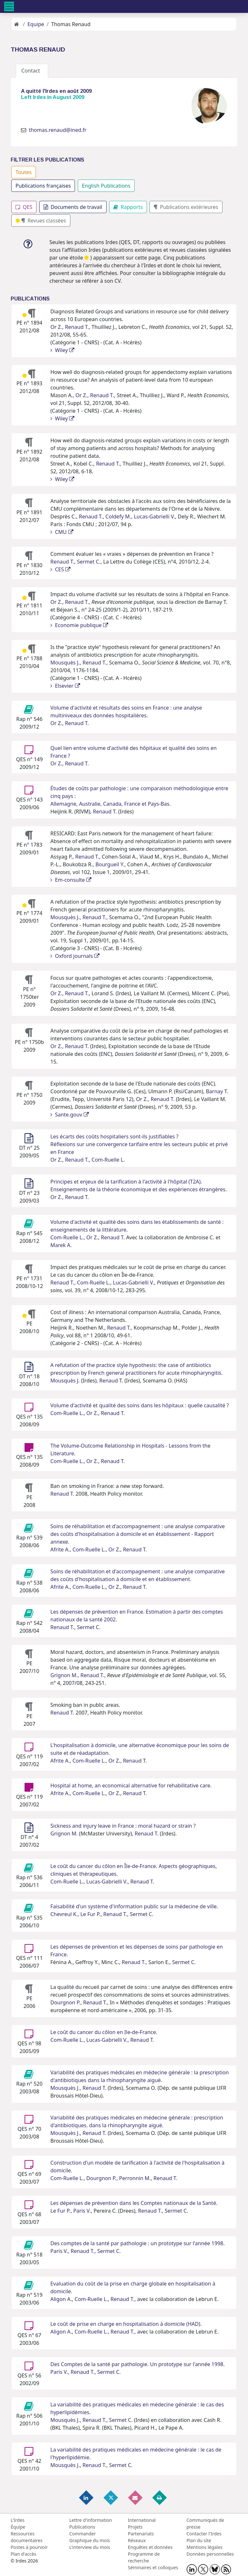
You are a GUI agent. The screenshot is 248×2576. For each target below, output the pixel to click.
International (142, 2520)
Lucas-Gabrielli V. (154, 516)
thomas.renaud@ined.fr (58, 129)
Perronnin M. (135, 2178)
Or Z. (56, 326)
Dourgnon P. (65, 2002)
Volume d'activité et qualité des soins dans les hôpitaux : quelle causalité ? (139, 1405)
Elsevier (65, 685)
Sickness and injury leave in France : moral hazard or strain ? (123, 1825)
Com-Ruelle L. (108, 1159)
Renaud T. (77, 326)
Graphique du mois (89, 2540)
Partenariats (141, 2534)
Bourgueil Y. (109, 864)
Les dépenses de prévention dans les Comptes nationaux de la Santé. (133, 2203)
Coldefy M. (118, 516)
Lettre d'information (90, 2520)
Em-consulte (70, 879)
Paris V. (82, 2210)
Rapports (128, 207)
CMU (61, 532)
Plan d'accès (23, 2554)
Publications (82, 2527)
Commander (82, 2534)
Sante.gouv (69, 1114)
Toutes (24, 172)
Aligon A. (61, 2299)
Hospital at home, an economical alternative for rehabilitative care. (131, 1785)
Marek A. (61, 1245)
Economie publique (79, 625)
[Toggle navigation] (9, 6)
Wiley (62, 350)
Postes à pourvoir (29, 2547)
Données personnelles (210, 2554)
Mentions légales (205, 2547)
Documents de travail (73, 207)
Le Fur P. (90, 1914)
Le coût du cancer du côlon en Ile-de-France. (103, 2032)
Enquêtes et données (150, 2547)
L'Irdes (18, 2520)
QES (24, 207)
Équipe (18, 2527)
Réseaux (137, 2540)
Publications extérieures (186, 207)
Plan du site (199, 2540)
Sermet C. (88, 561)
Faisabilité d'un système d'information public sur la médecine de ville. (134, 1906)
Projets (135, 2527)
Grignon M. (64, 1675)
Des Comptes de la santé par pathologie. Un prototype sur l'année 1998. (137, 2364)
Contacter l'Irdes (204, 2534)
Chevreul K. (64, 1914)
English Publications (106, 185)
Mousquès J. (65, 662)
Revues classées (41, 220)
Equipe (35, 24)
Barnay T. (217, 1091)
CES (60, 569)
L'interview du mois (89, 2547)
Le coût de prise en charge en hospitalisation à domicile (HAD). (126, 2323)
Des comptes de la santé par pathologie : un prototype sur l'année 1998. (137, 2243)
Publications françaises (43, 185)
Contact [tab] (32, 70)
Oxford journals (74, 955)
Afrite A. (60, 1549)
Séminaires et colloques (153, 2567)
